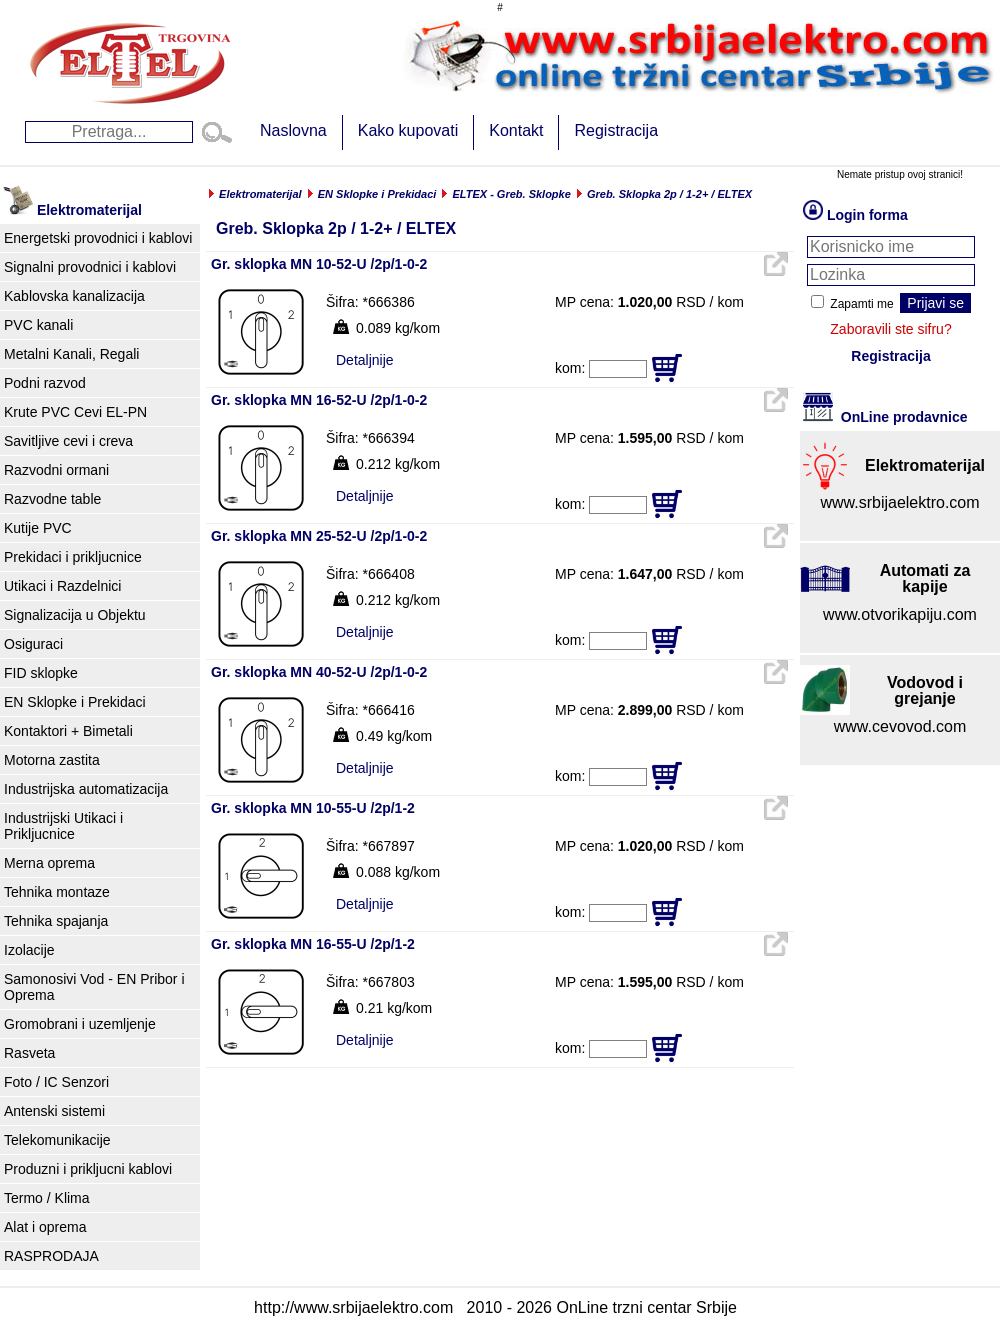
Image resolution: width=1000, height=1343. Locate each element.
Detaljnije (365, 360)
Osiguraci (33, 644)
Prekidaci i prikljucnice (73, 557)
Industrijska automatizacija (86, 789)
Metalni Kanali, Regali (71, 354)
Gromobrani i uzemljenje (80, 1024)
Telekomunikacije (57, 1140)
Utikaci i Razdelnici (62, 586)
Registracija (616, 130)
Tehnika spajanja (56, 921)
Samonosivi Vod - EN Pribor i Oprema (94, 987)
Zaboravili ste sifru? (890, 329)
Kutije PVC (38, 528)
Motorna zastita (52, 760)
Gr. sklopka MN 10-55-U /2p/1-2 (313, 808)
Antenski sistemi (54, 1111)
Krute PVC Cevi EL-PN (75, 412)
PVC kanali (38, 325)
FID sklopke (41, 673)
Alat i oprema (45, 1227)
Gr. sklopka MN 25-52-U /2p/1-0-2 (319, 536)
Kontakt (516, 130)
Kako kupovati (408, 130)
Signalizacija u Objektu (75, 615)
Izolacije (29, 950)
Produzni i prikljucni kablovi (88, 1169)
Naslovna (293, 130)
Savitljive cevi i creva (68, 441)
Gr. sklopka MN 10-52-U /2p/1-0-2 (319, 264)
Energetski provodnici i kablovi (98, 238)
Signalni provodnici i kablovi (90, 267)
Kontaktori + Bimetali (68, 731)
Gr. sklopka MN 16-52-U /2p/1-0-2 (319, 400)
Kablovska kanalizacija (74, 296)
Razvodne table (52, 499)
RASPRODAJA (51, 1256)
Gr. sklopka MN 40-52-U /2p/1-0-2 (319, 672)
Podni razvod (45, 383)
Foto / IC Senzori (56, 1082)
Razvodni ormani (56, 470)
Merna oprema (49, 863)
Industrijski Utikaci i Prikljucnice (63, 826)
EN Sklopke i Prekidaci (75, 702)
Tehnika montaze (57, 892)
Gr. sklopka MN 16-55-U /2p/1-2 (313, 944)
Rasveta (29, 1053)
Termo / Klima (47, 1198)
